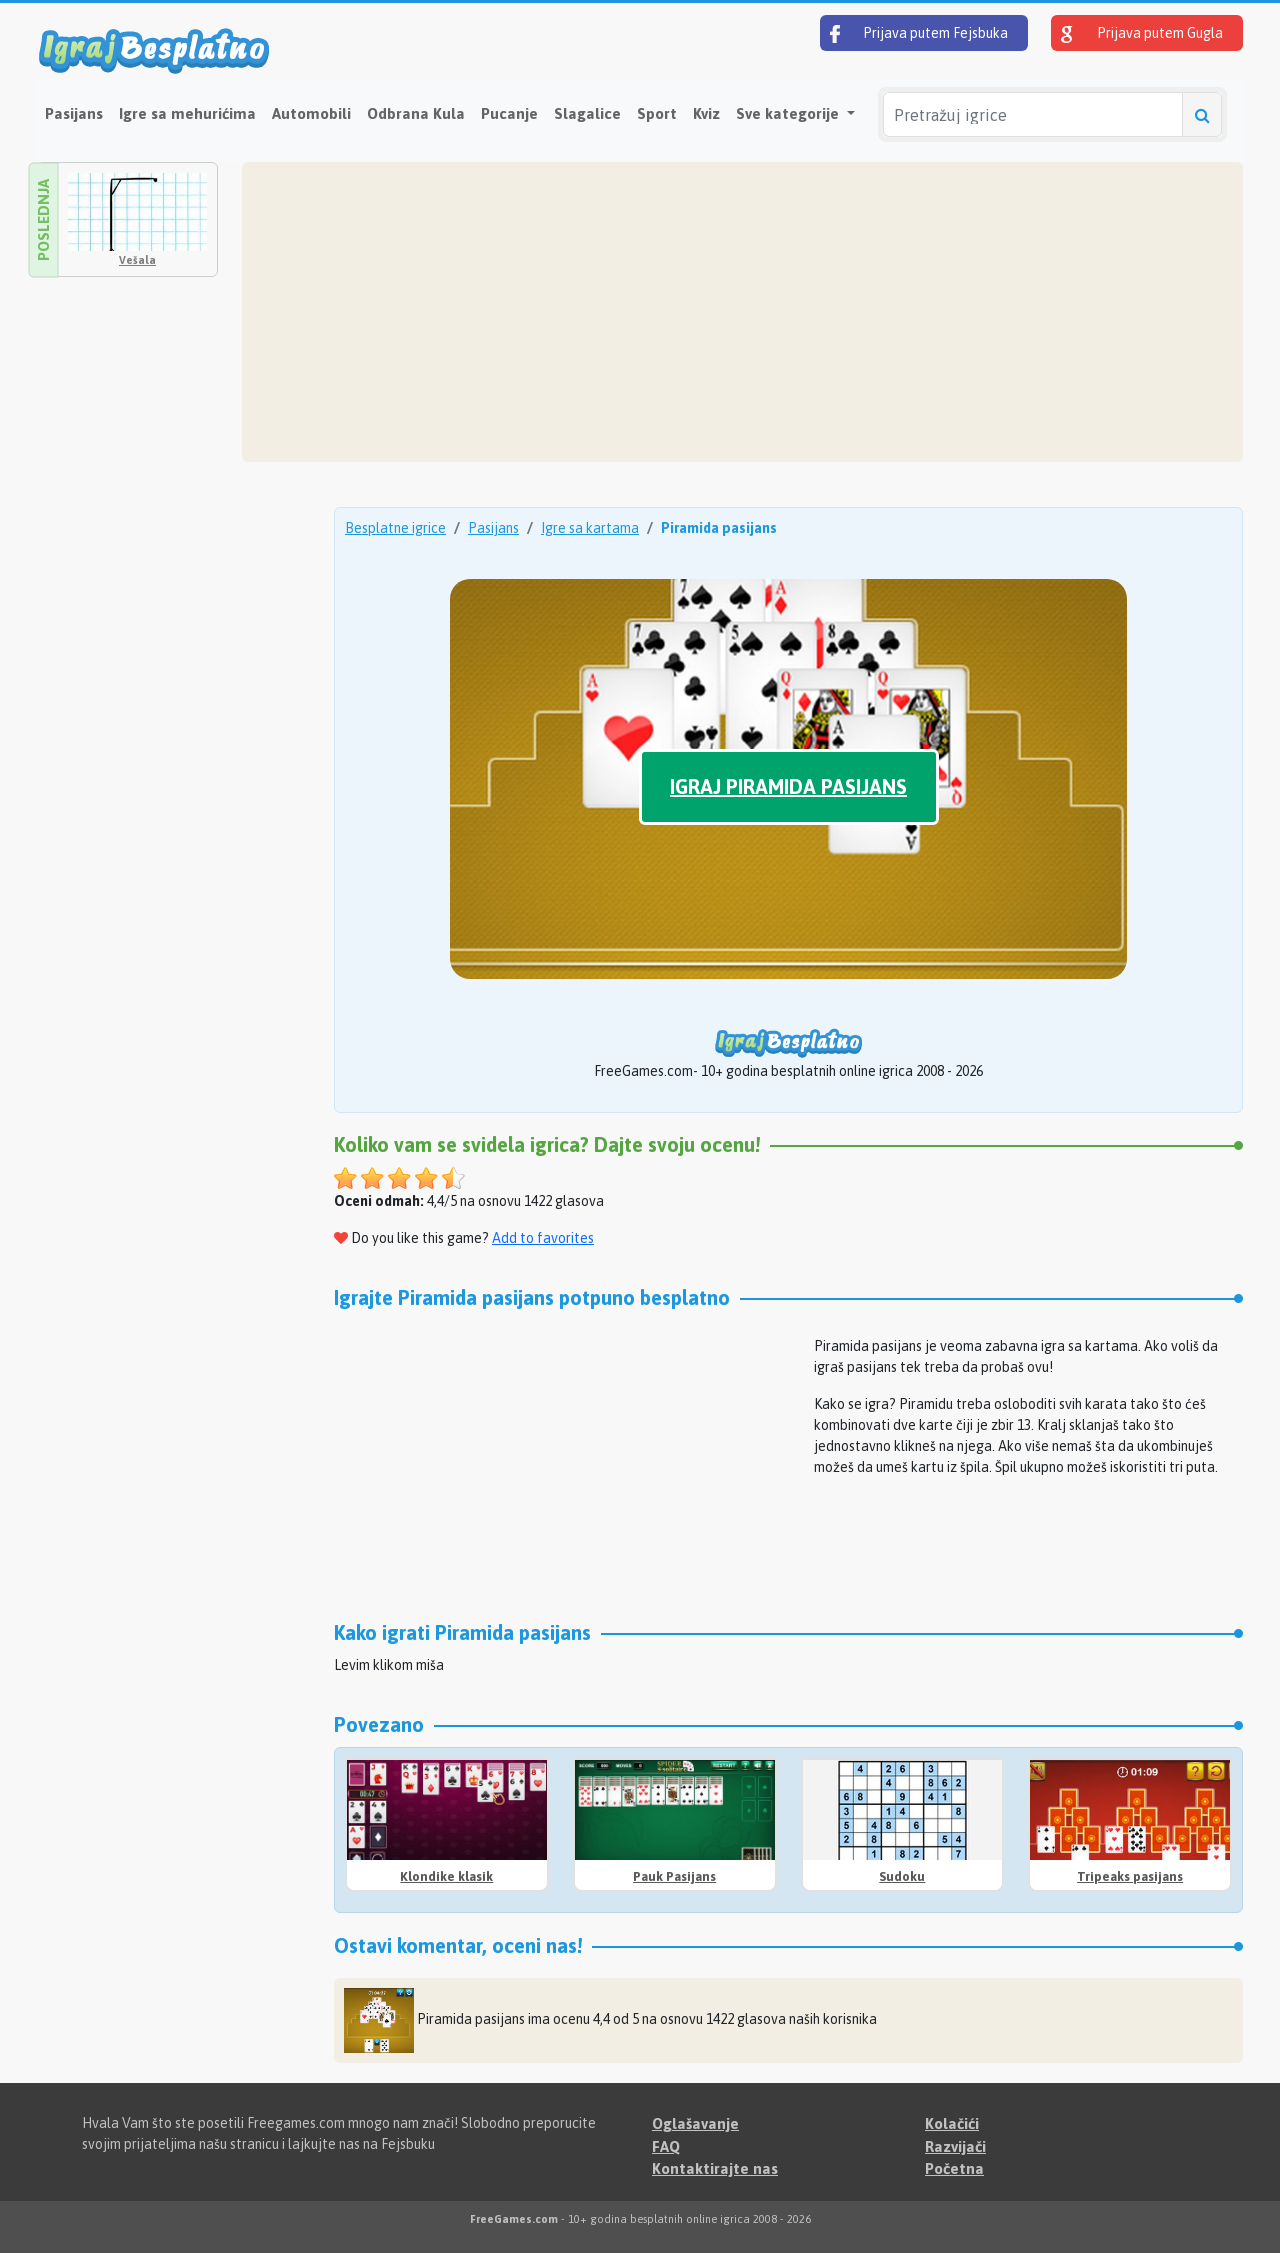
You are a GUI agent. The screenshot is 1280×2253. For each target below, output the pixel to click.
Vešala (137, 260)
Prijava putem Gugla (1142, 34)
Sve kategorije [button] (789, 113)
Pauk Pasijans (674, 1876)
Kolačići (952, 2123)
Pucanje (509, 113)
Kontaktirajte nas (715, 2168)
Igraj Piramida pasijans (788, 786)
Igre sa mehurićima (187, 113)
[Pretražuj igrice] (1033, 114)
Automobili (311, 113)
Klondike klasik (446, 1876)
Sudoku (902, 1876)
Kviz (706, 113)
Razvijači (955, 2146)
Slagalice (587, 113)
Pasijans (74, 113)
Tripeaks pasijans (1130, 1876)
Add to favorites (543, 1238)
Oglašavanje (695, 2123)
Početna (954, 2168)
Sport (657, 113)
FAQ (666, 2146)
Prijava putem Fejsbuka (919, 34)
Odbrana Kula (416, 113)
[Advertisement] (742, 312)
